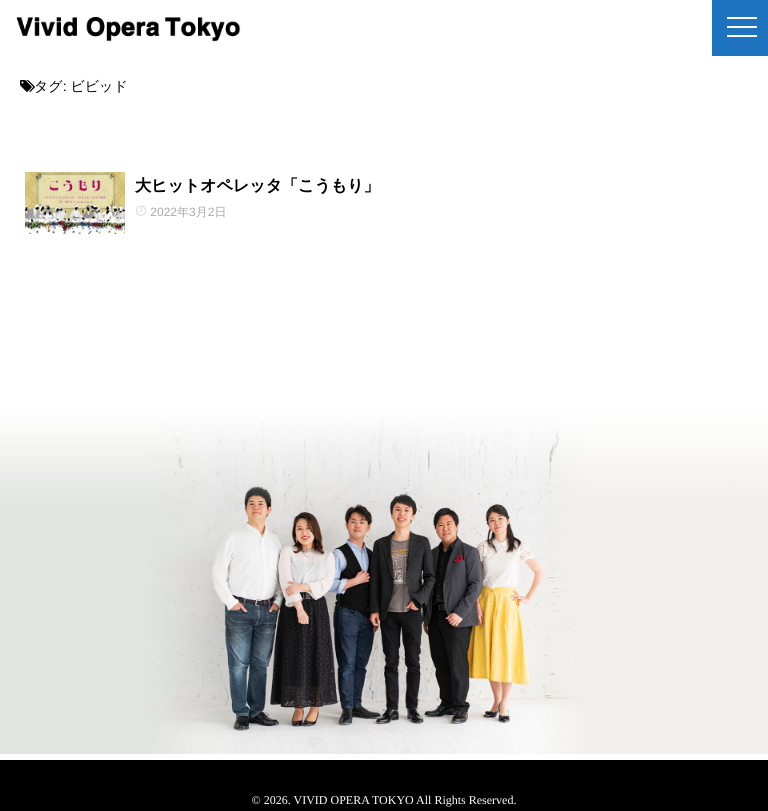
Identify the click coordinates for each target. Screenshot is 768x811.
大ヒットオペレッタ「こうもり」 (257, 186)
